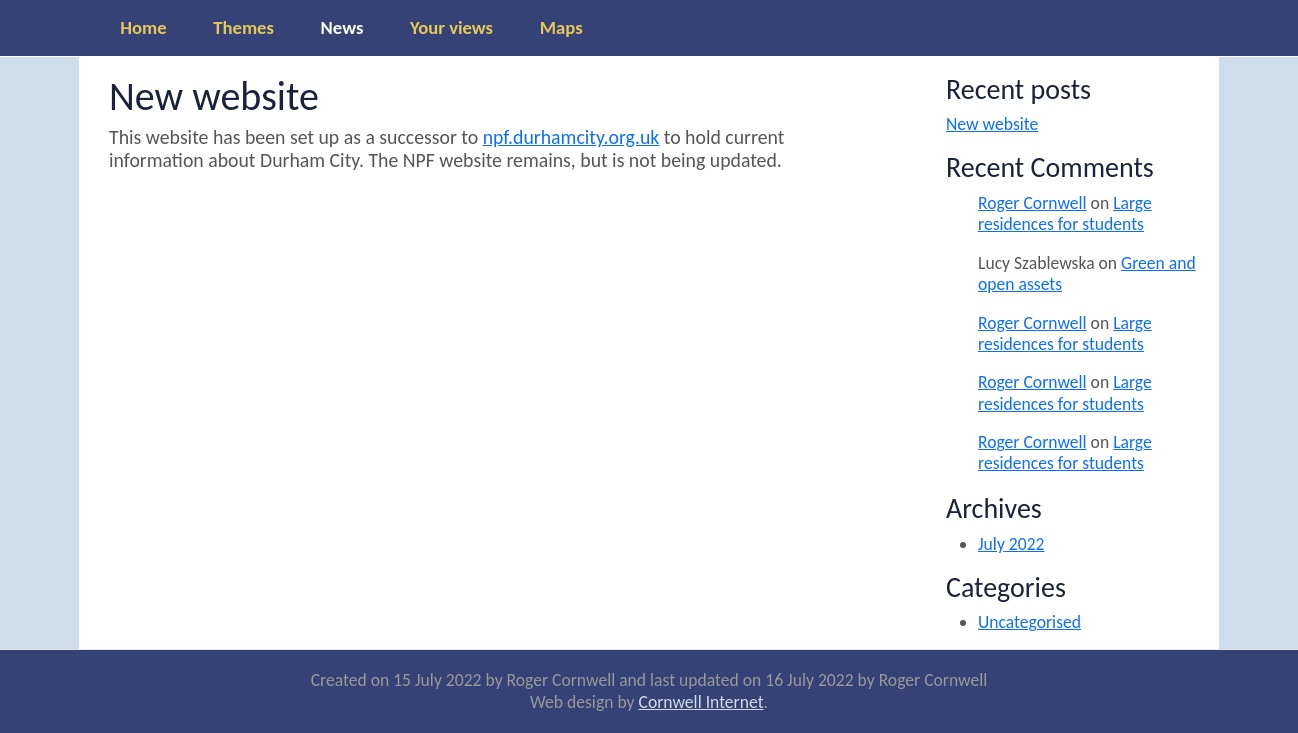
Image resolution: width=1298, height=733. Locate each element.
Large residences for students (1065, 213)
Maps (561, 27)
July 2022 (1011, 544)
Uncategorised (1029, 622)
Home (143, 27)
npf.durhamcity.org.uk (571, 137)
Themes (243, 27)
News (342, 27)
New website (992, 124)
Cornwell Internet (701, 702)
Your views (451, 27)
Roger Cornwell (1032, 203)
